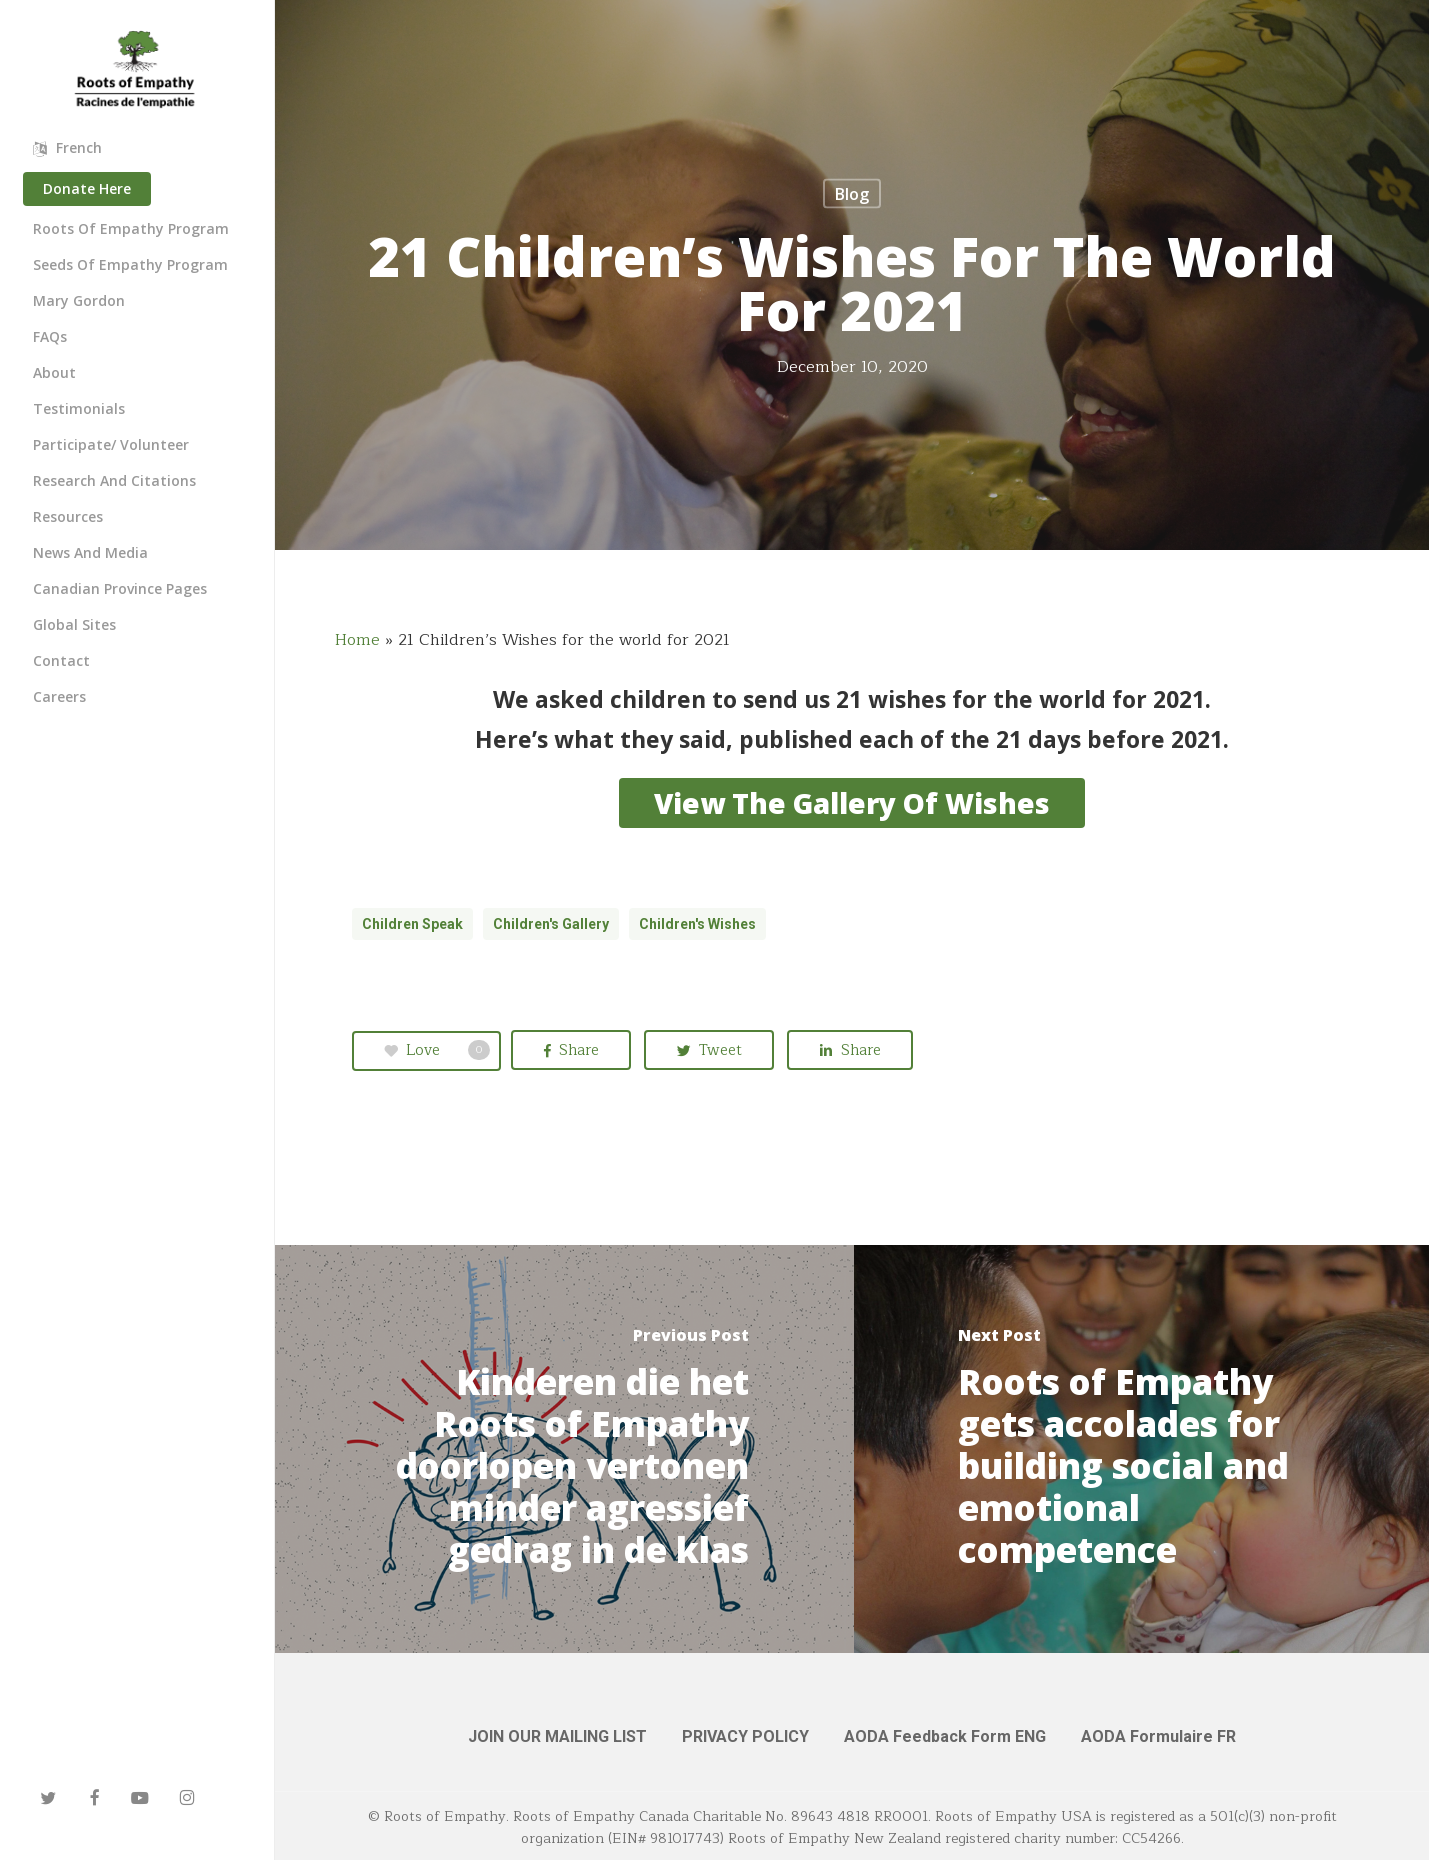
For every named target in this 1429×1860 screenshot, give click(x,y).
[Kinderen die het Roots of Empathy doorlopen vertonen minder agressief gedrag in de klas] (564, 1449)
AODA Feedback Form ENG (945, 1736)
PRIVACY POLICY (745, 1736)
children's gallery (551, 924)
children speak (412, 924)
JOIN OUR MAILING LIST (557, 1736)
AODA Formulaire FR (1158, 1736)
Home (357, 640)
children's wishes (697, 924)
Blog (852, 194)
